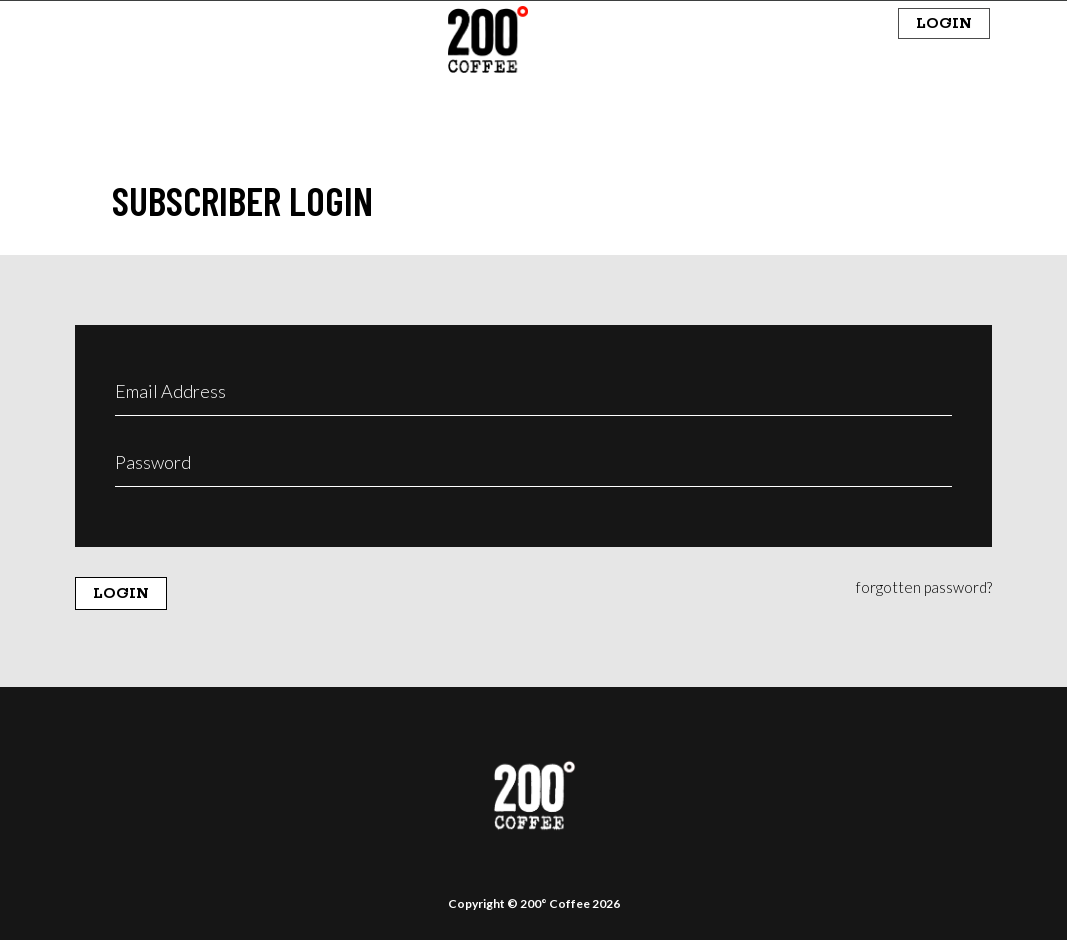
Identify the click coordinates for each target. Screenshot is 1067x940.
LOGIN (944, 24)
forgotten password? (924, 587)
